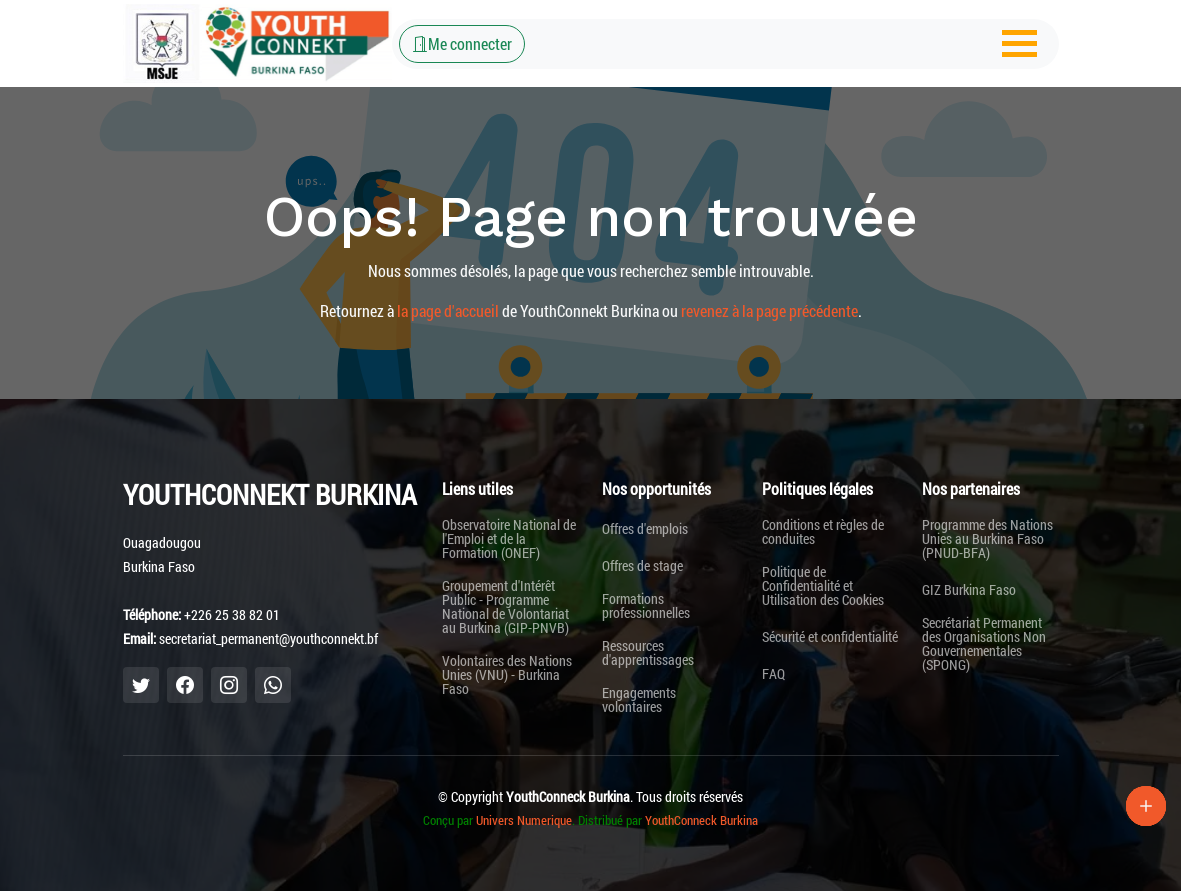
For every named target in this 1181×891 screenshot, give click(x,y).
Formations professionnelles (646, 606)
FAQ (773, 674)
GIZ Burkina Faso (969, 590)
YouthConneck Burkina (701, 820)
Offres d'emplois (645, 529)
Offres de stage (642, 566)
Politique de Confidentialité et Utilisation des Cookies (823, 586)
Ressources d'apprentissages (648, 653)
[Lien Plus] (1146, 806)
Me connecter (462, 43)
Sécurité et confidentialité (830, 637)
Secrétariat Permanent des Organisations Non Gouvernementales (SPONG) (984, 644)
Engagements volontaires (639, 700)
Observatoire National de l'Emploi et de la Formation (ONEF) (509, 539)
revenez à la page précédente (769, 310)
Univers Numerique (524, 820)
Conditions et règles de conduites (823, 532)
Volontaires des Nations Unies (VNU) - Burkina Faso (507, 675)
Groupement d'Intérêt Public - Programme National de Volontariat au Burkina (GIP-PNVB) (505, 607)
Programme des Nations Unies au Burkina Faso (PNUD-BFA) (987, 539)
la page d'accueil (448, 310)
